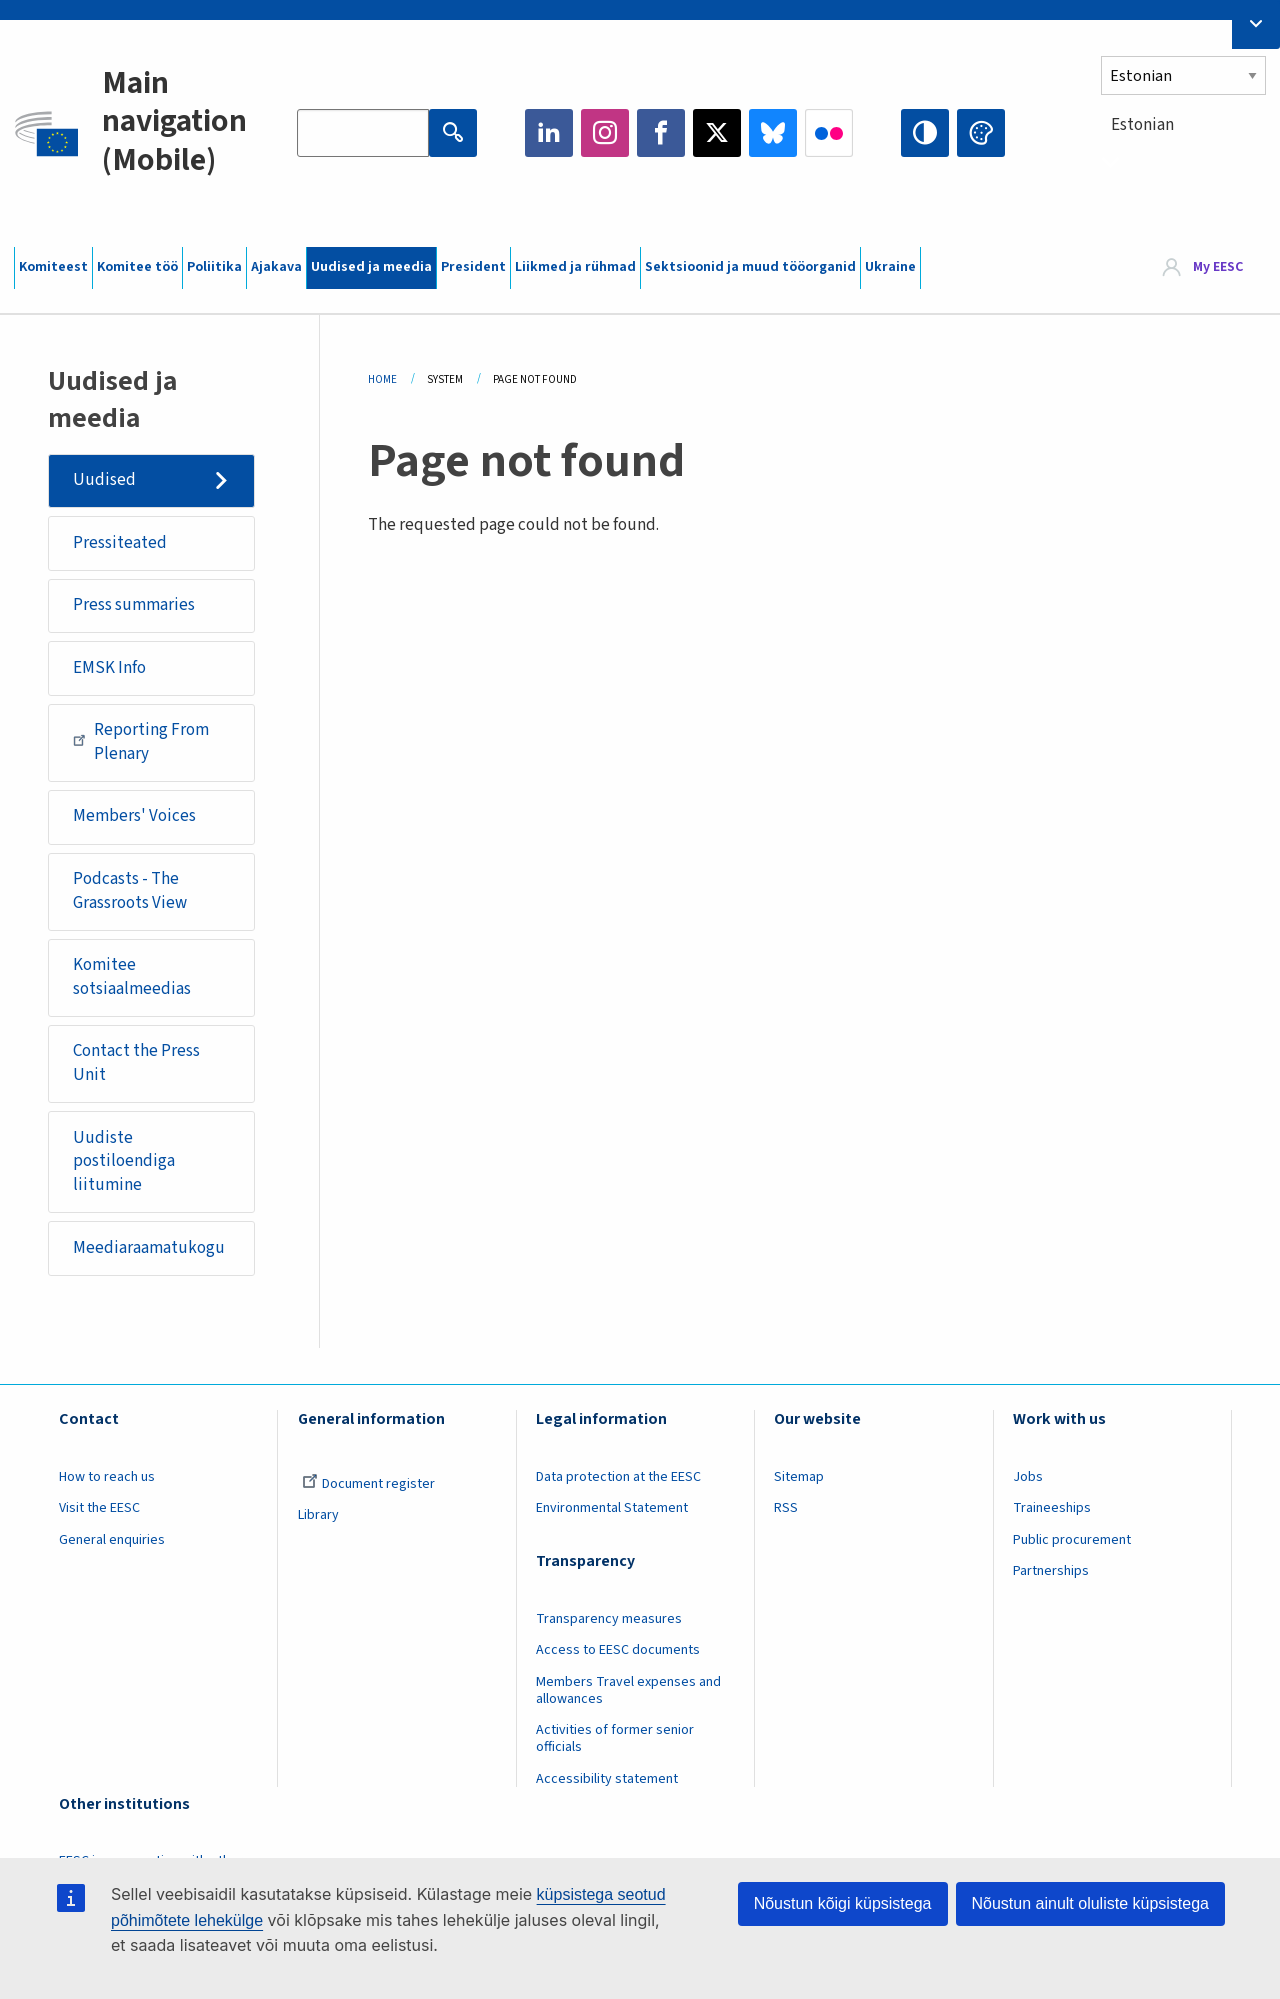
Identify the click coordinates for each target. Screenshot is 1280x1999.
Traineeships (1052, 1508)
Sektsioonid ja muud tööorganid (750, 267)
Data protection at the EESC (618, 1477)
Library (318, 1515)
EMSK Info (109, 668)
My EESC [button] (1218, 267)
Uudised (104, 480)
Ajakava (276, 267)
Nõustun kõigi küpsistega (843, 1903)
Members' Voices (134, 816)
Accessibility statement (607, 1779)
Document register (368, 1484)
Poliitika (214, 267)
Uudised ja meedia (371, 267)
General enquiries (112, 1540)
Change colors (981, 133)
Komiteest (53, 267)
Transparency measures (609, 1619)
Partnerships (1051, 1571)
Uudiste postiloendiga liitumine (124, 1161)
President (473, 267)
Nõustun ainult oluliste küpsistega (1090, 1903)
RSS (786, 1508)
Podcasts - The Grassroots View (130, 891)
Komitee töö (137, 267)
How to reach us (107, 1477)
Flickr (829, 133)
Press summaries (134, 605)
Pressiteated (120, 543)
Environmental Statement (612, 1508)
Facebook (661, 133)
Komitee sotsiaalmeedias (132, 977)
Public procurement (1072, 1540)
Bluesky (773, 133)
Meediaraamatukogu (149, 1248)
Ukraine (890, 267)
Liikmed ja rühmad (575, 267)
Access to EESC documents (618, 1650)
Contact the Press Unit (136, 1063)
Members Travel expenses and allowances (628, 1690)
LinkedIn (549, 133)
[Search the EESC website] (363, 133)
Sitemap (799, 1477)
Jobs (1028, 1477)
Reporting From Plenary (141, 742)
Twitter (717, 133)
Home (382, 379)
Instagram (605, 133)
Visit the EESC (99, 1508)
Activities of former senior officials (615, 1738)
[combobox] (1183, 161)
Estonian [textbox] (1142, 125)
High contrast (925, 133)
